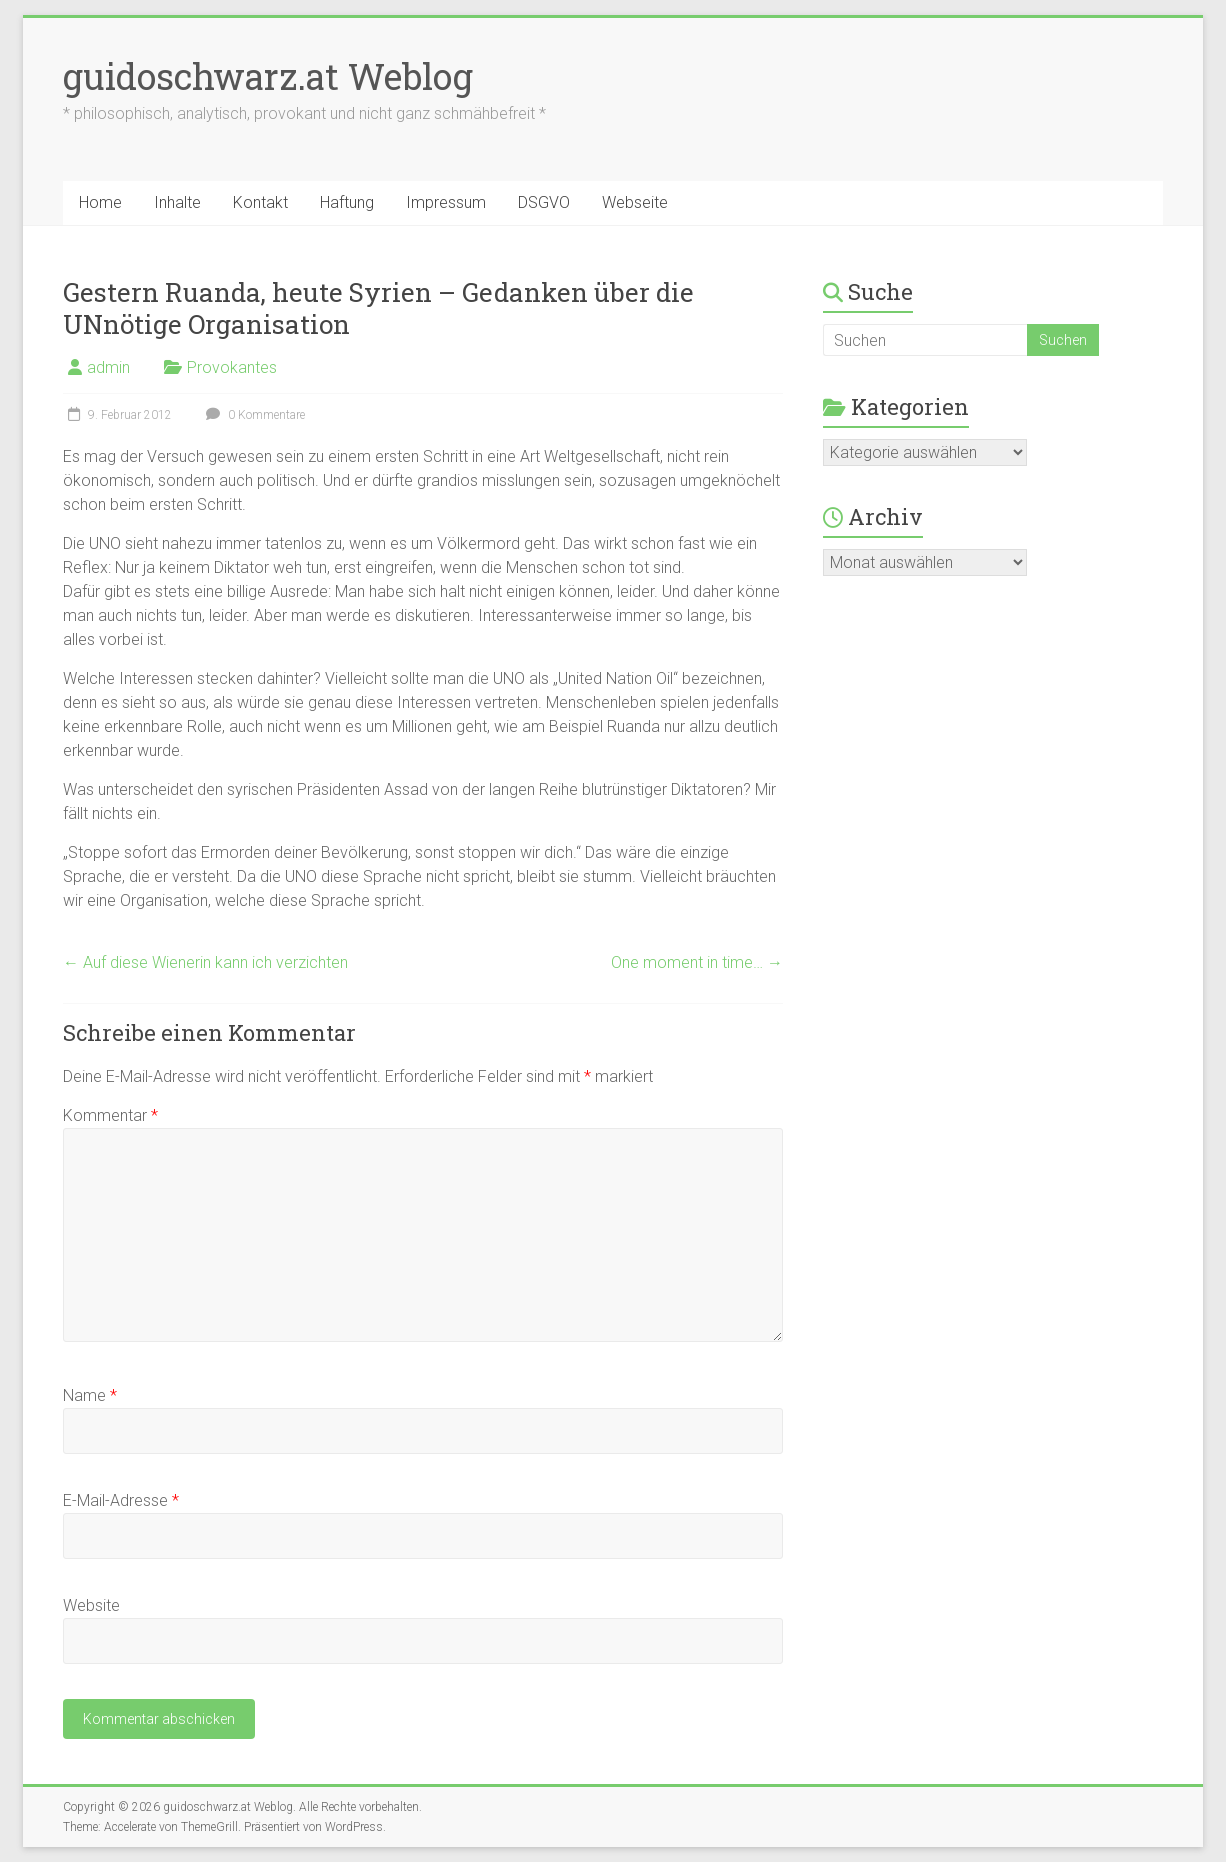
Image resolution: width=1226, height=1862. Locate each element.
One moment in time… (697, 962)
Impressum (446, 202)
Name (90, 1395)
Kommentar (110, 1115)
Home (100, 202)
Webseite (635, 202)
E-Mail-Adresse (121, 1500)
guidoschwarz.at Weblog (268, 76)
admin (108, 367)
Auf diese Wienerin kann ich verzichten (205, 962)
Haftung (347, 202)
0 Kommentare (253, 415)
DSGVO (544, 202)
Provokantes (232, 367)
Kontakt (260, 202)
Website (91, 1605)
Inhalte (177, 202)
